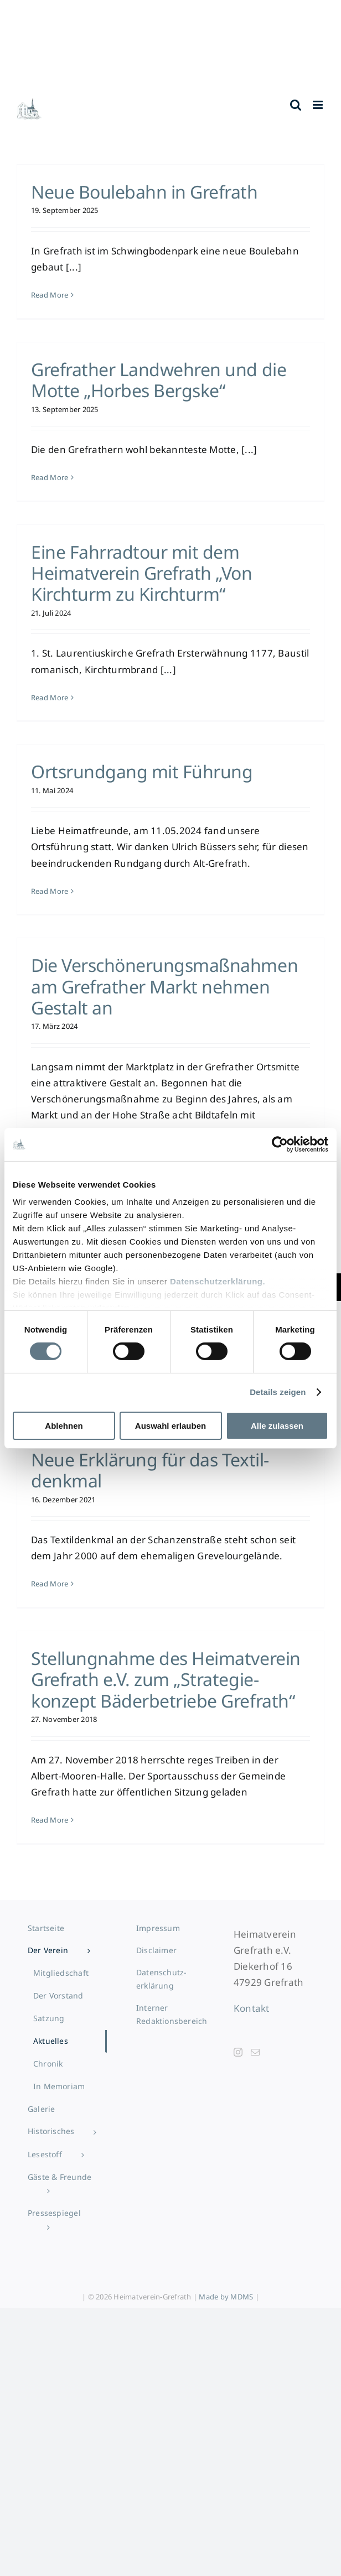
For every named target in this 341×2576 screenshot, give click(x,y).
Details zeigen (278, 1392)
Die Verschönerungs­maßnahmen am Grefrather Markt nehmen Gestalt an (164, 986)
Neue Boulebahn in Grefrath (144, 192)
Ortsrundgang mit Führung (141, 771)
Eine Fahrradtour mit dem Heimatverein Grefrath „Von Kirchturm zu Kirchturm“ (141, 573)
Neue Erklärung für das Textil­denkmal (150, 1470)
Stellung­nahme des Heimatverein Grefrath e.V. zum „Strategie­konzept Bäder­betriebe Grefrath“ (166, 1679)
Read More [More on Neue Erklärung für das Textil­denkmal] (49, 1584)
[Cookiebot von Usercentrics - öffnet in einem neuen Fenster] (279, 1144)
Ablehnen (63, 1425)
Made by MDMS (226, 2297)
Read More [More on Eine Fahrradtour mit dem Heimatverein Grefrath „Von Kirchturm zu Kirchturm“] (49, 697)
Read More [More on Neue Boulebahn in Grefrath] (49, 295)
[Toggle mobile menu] (318, 105)
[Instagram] (238, 2052)
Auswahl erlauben (170, 1425)
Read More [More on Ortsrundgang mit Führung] (49, 891)
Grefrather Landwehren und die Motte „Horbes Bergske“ (158, 379)
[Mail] (255, 2052)
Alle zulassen (277, 1425)
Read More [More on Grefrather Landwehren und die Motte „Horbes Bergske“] (49, 477)
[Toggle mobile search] (295, 105)
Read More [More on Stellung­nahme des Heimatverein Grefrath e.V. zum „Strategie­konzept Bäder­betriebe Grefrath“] (49, 1820)
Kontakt (252, 2008)
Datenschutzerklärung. (217, 1281)
